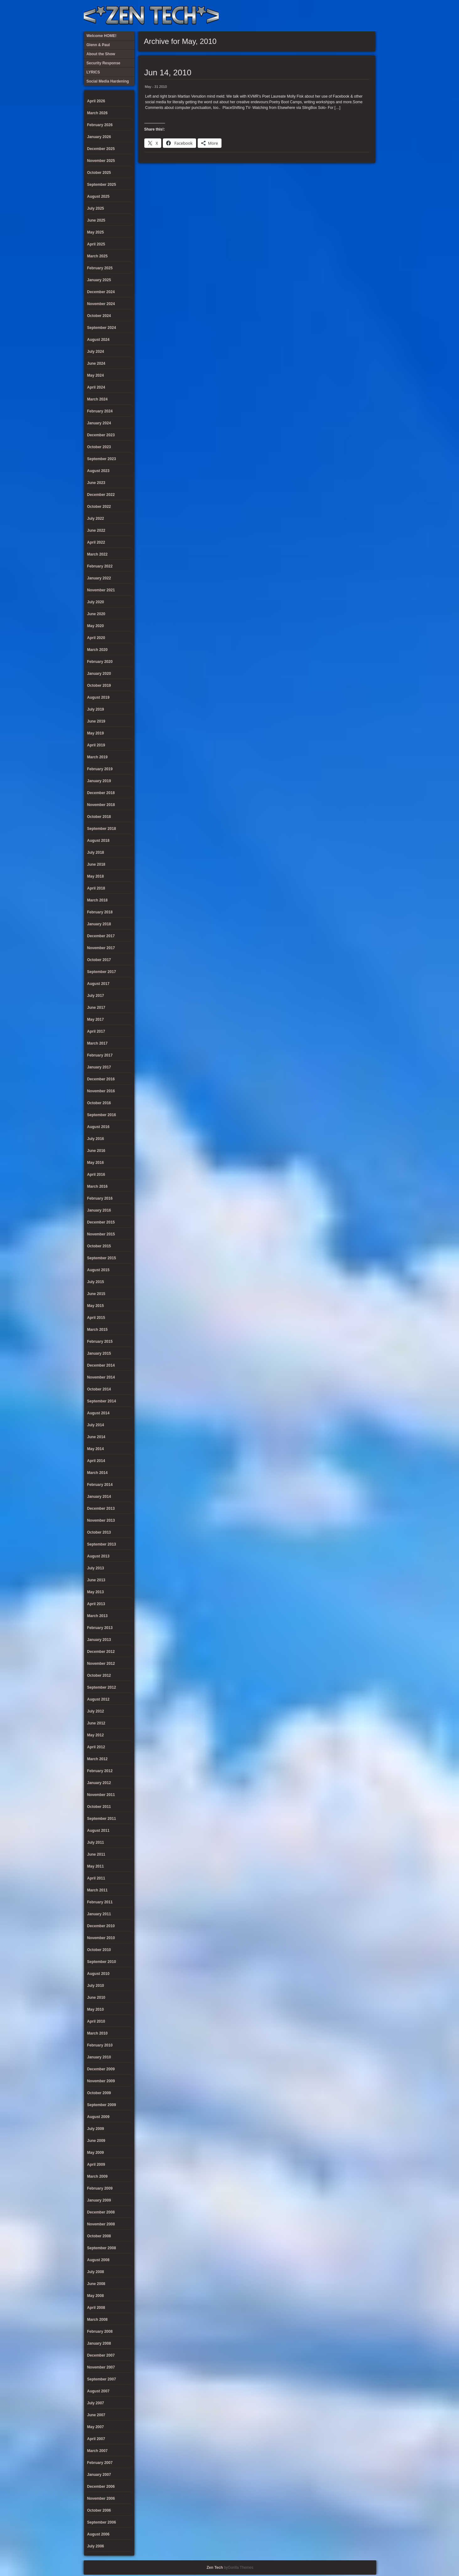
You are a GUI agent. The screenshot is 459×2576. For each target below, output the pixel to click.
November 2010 (101, 1938)
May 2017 (95, 1019)
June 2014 (96, 1437)
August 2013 (98, 1556)
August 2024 (98, 339)
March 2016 (97, 1186)
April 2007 (96, 2439)
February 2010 (100, 2045)
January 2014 (99, 1496)
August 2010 (98, 1973)
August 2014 (98, 1413)
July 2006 (95, 2546)
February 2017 (100, 1055)
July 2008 (95, 2272)
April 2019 (96, 745)
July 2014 (95, 1425)
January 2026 (99, 137)
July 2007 (95, 2403)
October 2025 (99, 172)
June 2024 (96, 363)
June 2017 (96, 1007)
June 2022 (96, 530)
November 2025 (101, 161)
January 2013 (99, 1640)
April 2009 (96, 2164)
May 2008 (95, 2296)
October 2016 (99, 1103)
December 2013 (101, 1508)
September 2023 (101, 459)
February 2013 (100, 1628)
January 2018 (99, 924)
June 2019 (96, 721)
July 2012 (95, 1711)
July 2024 (95, 351)
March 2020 (97, 650)
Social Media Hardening (337, 15)
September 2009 (101, 2105)
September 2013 (101, 1544)
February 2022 (100, 566)
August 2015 (98, 1270)
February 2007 (100, 2462)
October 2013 (99, 1532)
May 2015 (95, 1306)
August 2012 (98, 1699)
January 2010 (99, 2057)
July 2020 (95, 602)
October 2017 (99, 960)
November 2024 (101, 304)
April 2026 (96, 101)
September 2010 (101, 1962)
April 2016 (96, 1174)
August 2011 (98, 1830)
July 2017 (95, 995)
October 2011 (99, 1806)
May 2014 (95, 1449)
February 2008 (100, 2331)
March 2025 (97, 256)
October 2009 (99, 2093)
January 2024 (99, 423)
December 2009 (101, 2069)
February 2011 (100, 1902)
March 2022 (97, 554)
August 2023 (98, 471)
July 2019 (95, 709)
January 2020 (99, 673)
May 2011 (95, 1866)
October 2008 (99, 2236)
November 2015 (101, 1234)
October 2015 (99, 1246)
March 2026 (97, 113)
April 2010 (96, 2021)
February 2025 (100, 268)
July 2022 (95, 518)
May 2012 (95, 1735)
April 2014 (96, 1461)
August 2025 (98, 196)
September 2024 (101, 327)
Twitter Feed (368, 15)
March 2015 (97, 1329)
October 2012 (99, 1675)
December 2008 (101, 2212)
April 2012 (96, 1747)
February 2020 (100, 661)
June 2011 (96, 1854)
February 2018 (100, 912)
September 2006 (101, 2522)
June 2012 (96, 1723)
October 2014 (99, 1389)
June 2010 (96, 1997)
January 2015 (99, 1353)
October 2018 (99, 817)
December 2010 (101, 1926)
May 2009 (95, 2152)
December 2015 (101, 1222)
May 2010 (95, 2009)
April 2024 (96, 387)
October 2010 (99, 1950)
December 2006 (101, 2486)
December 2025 (101, 149)
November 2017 (101, 948)
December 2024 (101, 292)
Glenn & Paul (348, 15)
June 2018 (96, 864)
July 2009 (95, 2129)
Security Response (327, 15)
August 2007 (98, 2391)
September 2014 (101, 1401)
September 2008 (101, 2248)
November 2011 (101, 1795)
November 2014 (101, 1377)
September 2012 (101, 1687)
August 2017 (98, 983)
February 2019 (100, 769)
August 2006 (98, 2534)
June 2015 (96, 1294)
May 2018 (95, 876)
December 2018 (101, 793)
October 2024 (99, 316)
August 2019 (98, 697)
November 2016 (101, 1091)
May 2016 (95, 1162)
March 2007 (97, 2451)
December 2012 (101, 1651)
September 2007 (101, 2379)
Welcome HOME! (358, 15)
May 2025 (95, 232)
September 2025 (101, 184)
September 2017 (101, 972)
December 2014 (101, 1365)
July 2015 (95, 1282)
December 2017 (101, 936)
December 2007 (101, 2355)
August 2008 (98, 2260)
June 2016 (96, 1150)
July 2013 (95, 1568)
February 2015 (100, 1341)
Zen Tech (215, 2567)
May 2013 (95, 1592)
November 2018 (101, 805)
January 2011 (99, 1914)
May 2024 (95, 375)
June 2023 (96, 483)
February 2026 (100, 125)
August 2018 (98, 840)
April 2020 (96, 638)
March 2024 (97, 399)
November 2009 (101, 2081)
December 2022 (101, 494)
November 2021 (101, 590)
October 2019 (99, 685)
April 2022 (96, 542)
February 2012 (100, 1771)
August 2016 (98, 1127)
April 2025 (96, 244)
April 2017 (96, 1031)
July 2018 (95, 852)
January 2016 (99, 1210)
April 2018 (96, 888)
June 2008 (96, 2284)
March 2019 (97, 757)
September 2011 (101, 1818)
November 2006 (101, 2498)
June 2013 (96, 1580)
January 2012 (99, 1783)
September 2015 (101, 1258)
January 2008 (99, 2343)
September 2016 (101, 1115)
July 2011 (95, 1842)
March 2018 (97, 900)
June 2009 (96, 2140)
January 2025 (99, 280)
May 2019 (95, 733)
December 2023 (101, 435)
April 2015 (96, 1317)
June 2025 (96, 220)
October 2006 (99, 2510)
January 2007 (99, 2474)
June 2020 (96, 614)
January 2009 (99, 2200)
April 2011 (96, 1878)
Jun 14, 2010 (167, 72)
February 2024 (100, 411)
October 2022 (99, 506)
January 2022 (99, 578)
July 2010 (95, 1985)
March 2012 (97, 1759)
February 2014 (100, 1484)
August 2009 (98, 2117)
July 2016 (95, 1139)
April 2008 (96, 2307)
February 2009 (100, 2188)
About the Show (306, 15)
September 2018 (101, 828)
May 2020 (95, 626)
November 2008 (101, 2224)
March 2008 (97, 2319)
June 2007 (96, 2415)
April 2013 (96, 1604)
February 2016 (100, 1198)
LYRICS (317, 15)
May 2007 (95, 2427)
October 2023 (99, 447)
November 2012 (101, 1663)
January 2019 (99, 781)
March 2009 (97, 2176)
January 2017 (99, 1067)
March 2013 (97, 1616)
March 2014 (97, 1473)
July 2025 (95, 208)
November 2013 (101, 1520)
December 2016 (101, 1079)
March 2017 (97, 1043)
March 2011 (97, 1890)
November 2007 (101, 2367)
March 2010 (97, 2033)
